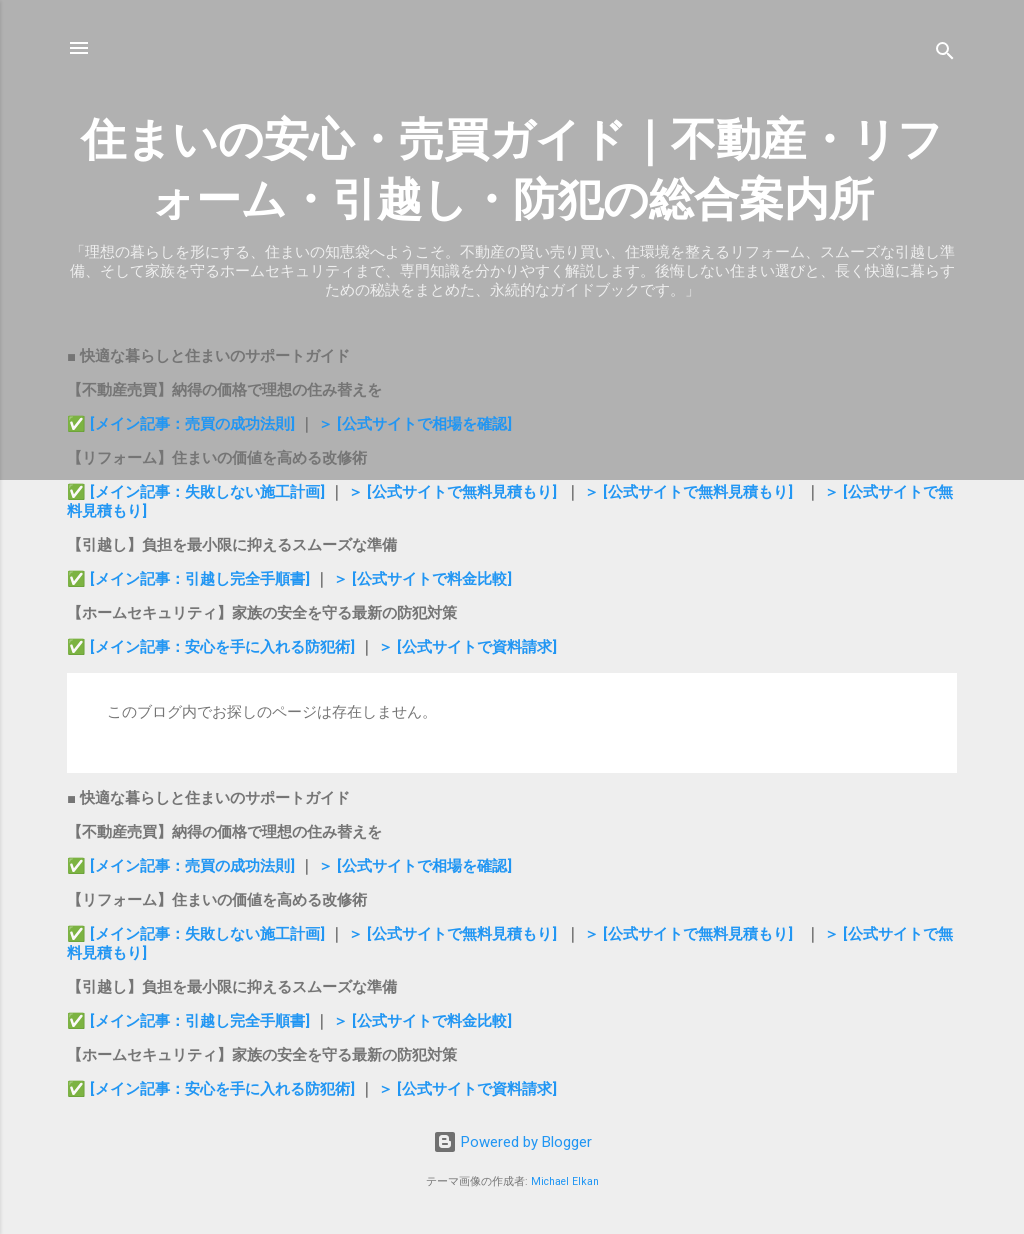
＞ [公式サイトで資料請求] (467, 647)
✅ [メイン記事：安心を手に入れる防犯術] (213, 647)
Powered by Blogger (512, 1142)
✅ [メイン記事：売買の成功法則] (181, 424)
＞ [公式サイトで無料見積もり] (452, 492)
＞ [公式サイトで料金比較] (422, 579)
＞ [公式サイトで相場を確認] (415, 424)
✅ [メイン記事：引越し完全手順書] (190, 579)
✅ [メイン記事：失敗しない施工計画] (198, 492)
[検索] (945, 54)
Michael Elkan (565, 1181)
